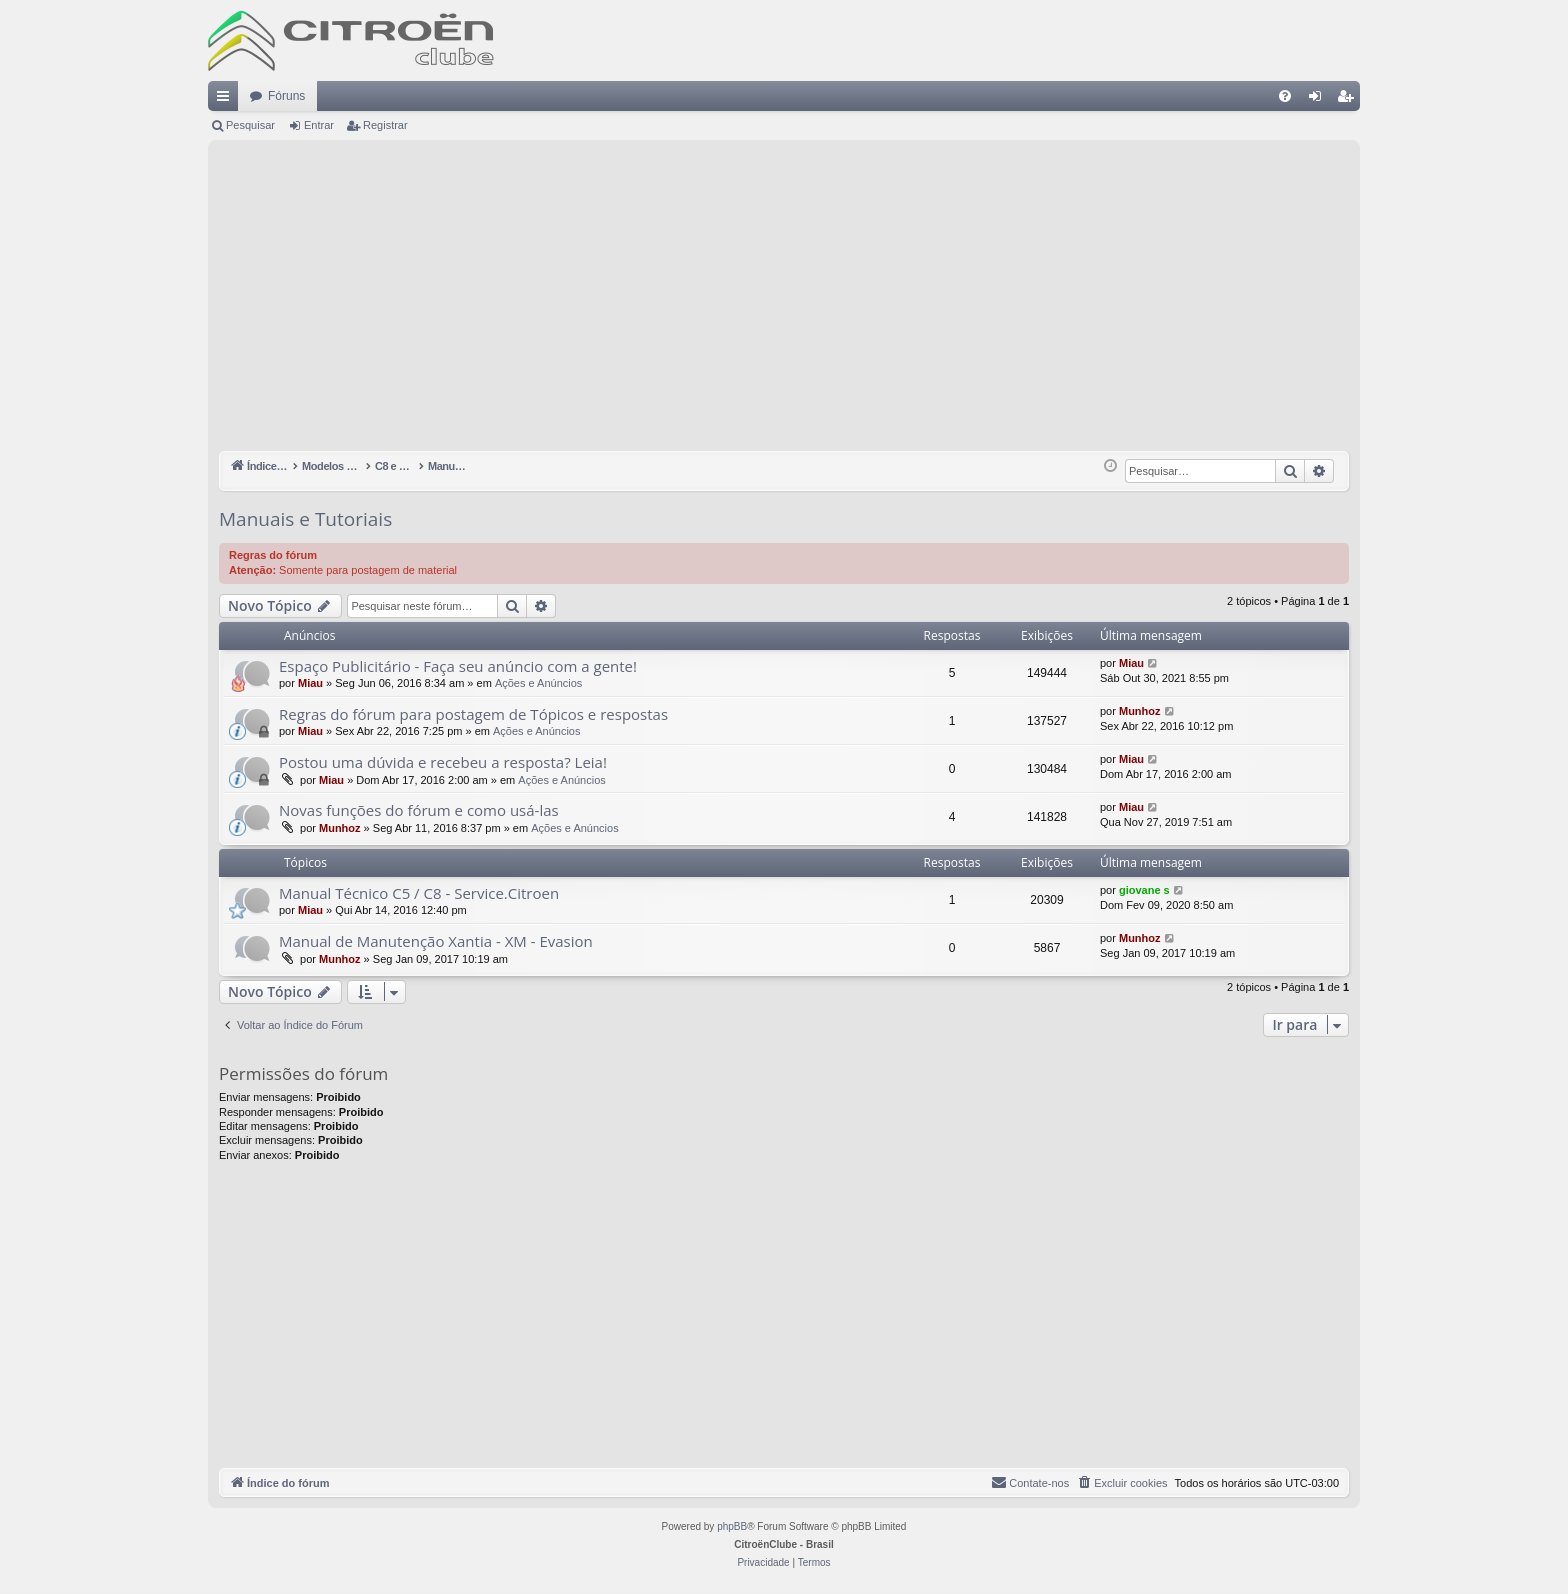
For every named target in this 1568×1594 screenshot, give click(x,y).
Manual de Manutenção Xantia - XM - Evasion (436, 941)
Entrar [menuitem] (1319, 100)
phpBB (732, 1526)
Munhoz (1140, 711)
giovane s (1144, 890)
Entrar (319, 125)
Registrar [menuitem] (1349, 100)
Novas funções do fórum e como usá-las (419, 810)
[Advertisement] (784, 301)
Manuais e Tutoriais (305, 519)
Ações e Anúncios (538, 683)
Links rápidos (227, 100)
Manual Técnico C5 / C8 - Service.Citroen (419, 893)
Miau (310, 683)
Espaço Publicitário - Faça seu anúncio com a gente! (458, 666)
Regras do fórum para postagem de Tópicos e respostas (473, 714)
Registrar (385, 125)
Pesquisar (250, 125)
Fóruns (286, 96)
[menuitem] (1285, 96)
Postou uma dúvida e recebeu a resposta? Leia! (443, 762)
